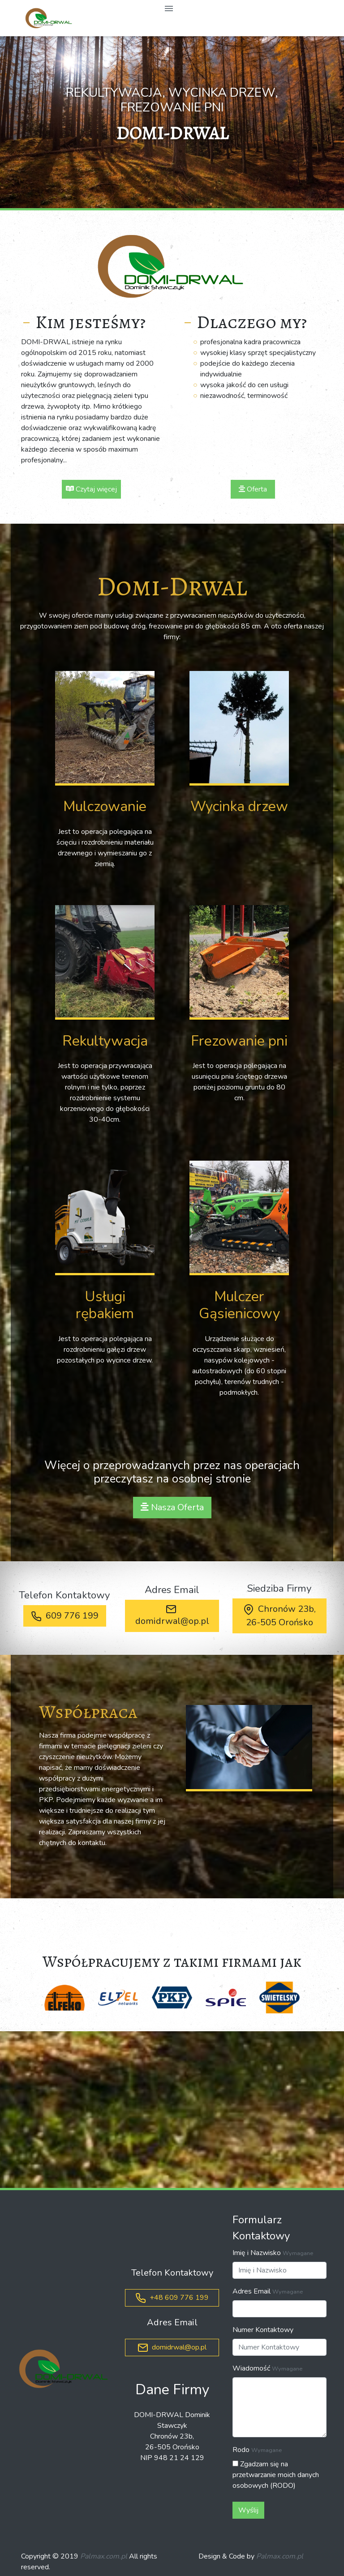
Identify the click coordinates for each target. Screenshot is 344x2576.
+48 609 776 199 (172, 2298)
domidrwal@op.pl (172, 1615)
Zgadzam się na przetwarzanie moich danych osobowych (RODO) (275, 2475)
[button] (26, 122)
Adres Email (251, 2291)
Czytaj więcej (91, 489)
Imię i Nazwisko (256, 2253)
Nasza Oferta (172, 1507)
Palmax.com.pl (103, 2556)
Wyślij (248, 2510)
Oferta (253, 489)
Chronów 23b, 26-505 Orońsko (279, 1615)
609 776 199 (65, 1616)
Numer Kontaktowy (262, 2330)
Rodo (240, 2450)
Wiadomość (251, 2368)
